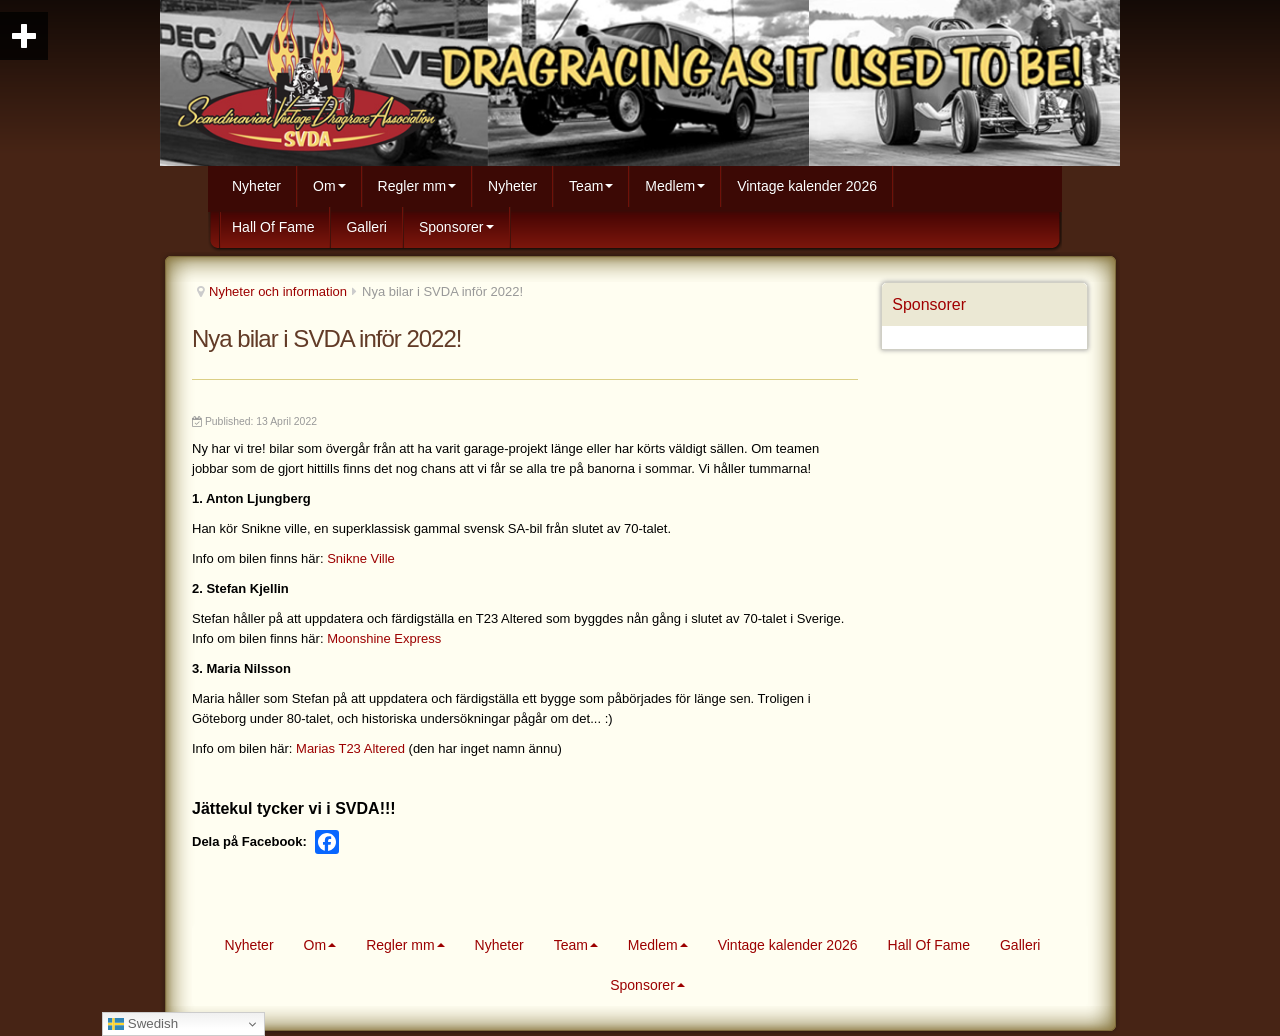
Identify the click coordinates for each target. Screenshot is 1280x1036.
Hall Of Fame (273, 227)
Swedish (143, 1024)
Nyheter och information (278, 291)
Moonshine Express (384, 638)
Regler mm (417, 186)
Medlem (675, 186)
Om (329, 186)
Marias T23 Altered (350, 748)
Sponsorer (456, 227)
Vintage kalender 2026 (807, 186)
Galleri (366, 227)
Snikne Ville (361, 558)
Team (591, 186)
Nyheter (256, 186)
